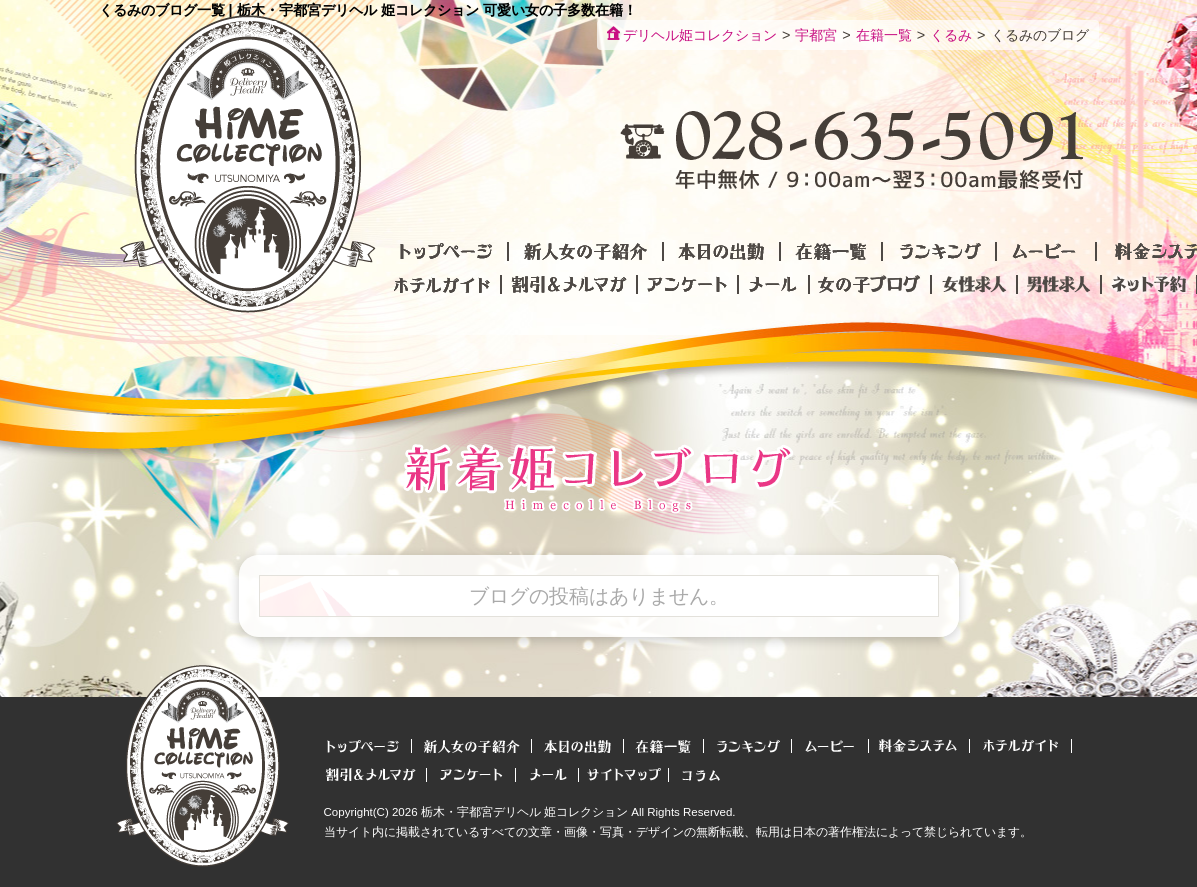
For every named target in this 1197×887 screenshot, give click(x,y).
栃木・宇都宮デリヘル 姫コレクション (524, 812)
